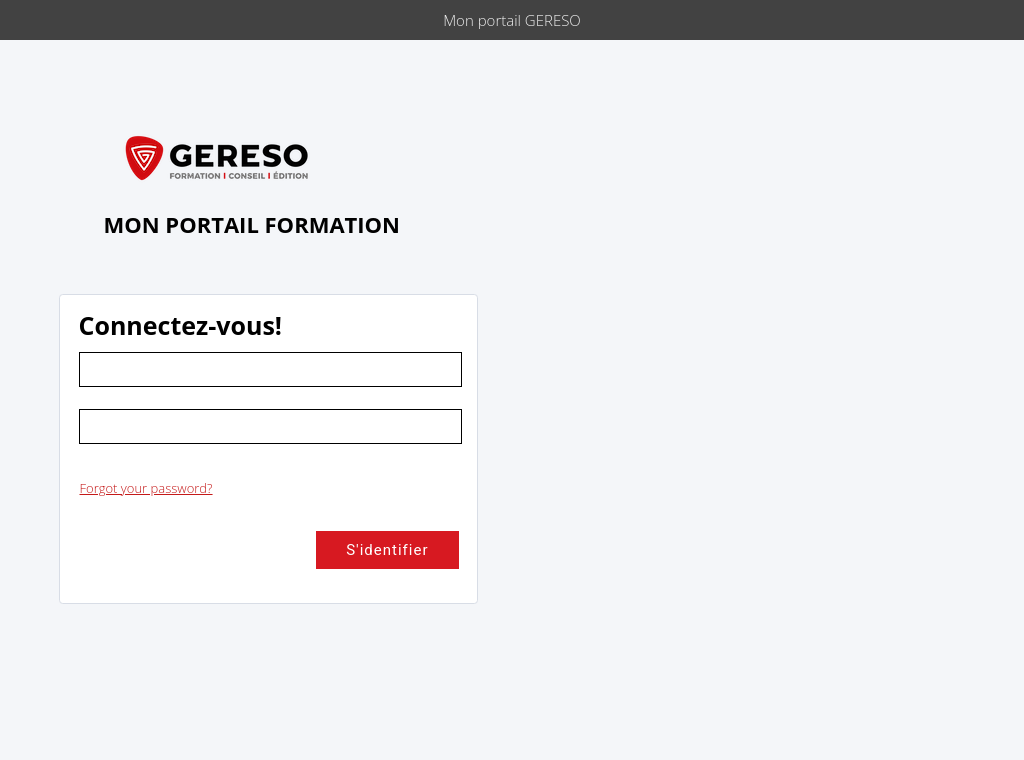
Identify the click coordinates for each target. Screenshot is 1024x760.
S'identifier (387, 550)
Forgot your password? (146, 488)
